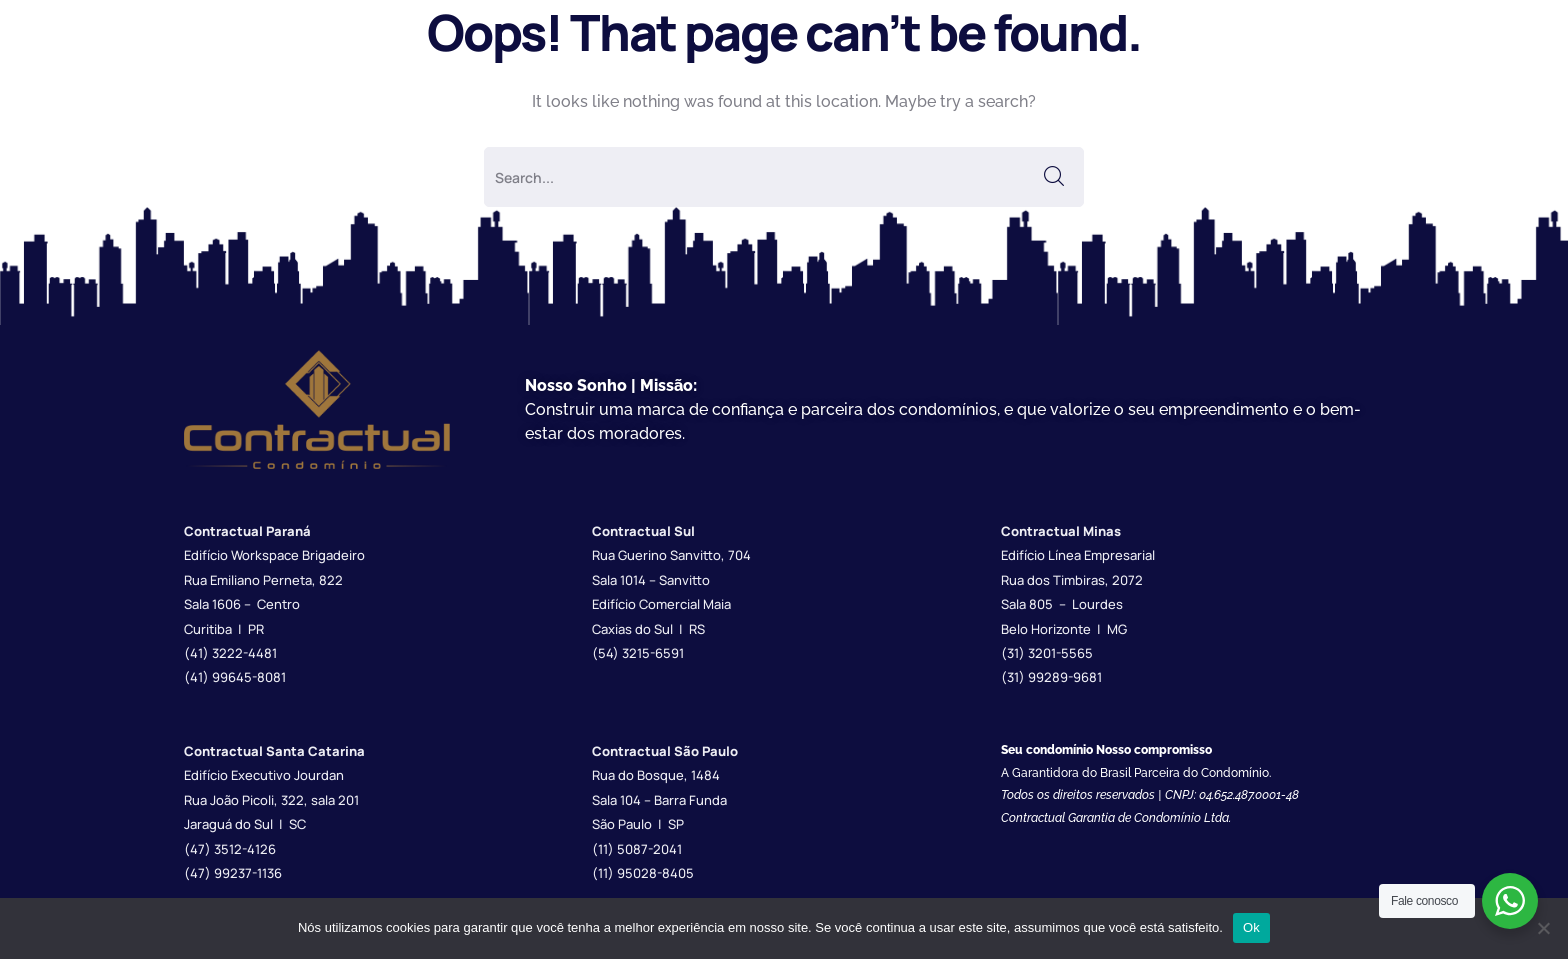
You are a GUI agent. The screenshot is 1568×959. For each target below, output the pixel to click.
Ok (1251, 927)
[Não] (1543, 928)
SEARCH (1054, 177)
